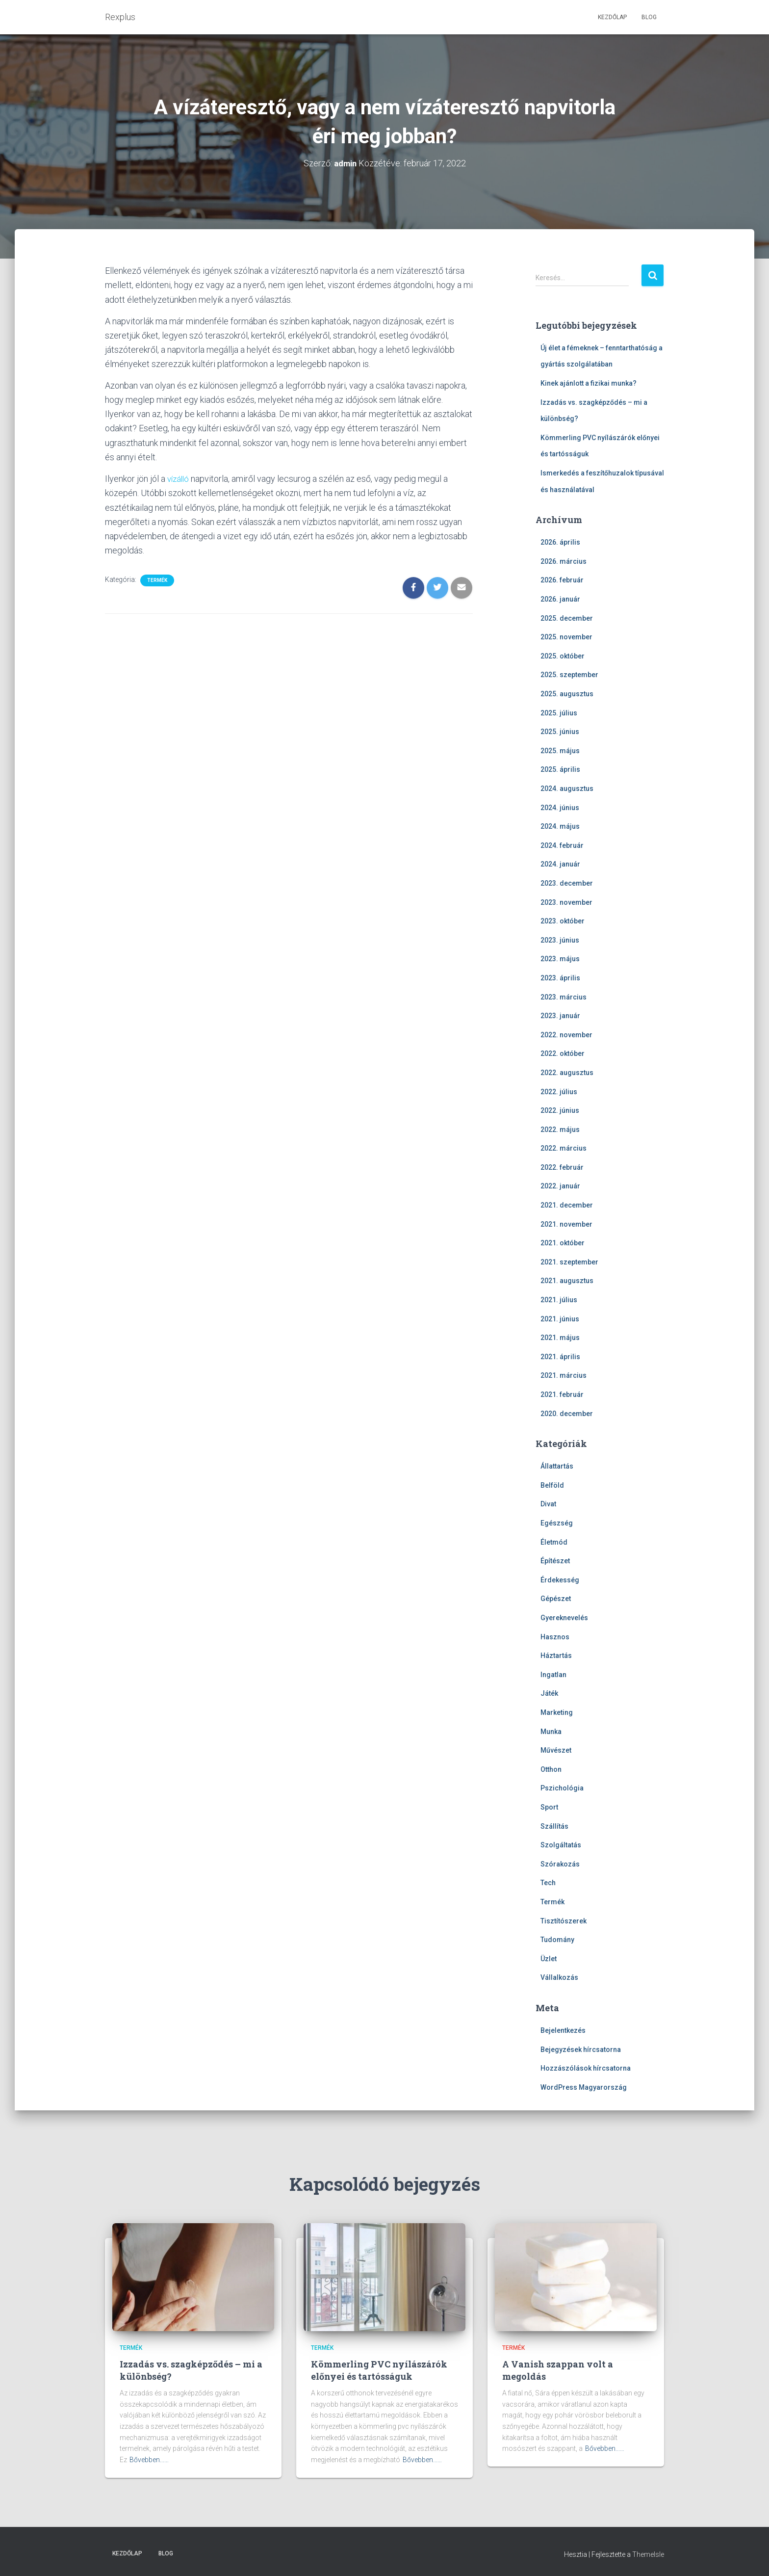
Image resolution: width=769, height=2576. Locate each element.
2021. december (566, 1205)
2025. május (560, 750)
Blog (649, 17)
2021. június (559, 1318)
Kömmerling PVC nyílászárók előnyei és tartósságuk (379, 2370)
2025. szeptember (569, 675)
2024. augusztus (566, 788)
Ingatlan (553, 1674)
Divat (548, 1504)
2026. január (560, 599)
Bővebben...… (149, 2460)
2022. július (558, 1091)
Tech (548, 1883)
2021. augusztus (566, 1281)
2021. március (563, 1375)
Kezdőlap (612, 17)
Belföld (552, 1485)
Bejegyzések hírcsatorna (580, 2049)
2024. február (562, 845)
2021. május (560, 1337)
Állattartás (556, 1466)
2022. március (563, 1148)
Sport (549, 1807)
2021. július (558, 1299)
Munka (551, 1731)
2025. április (560, 769)
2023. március (563, 996)
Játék (549, 1693)
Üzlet (548, 1958)
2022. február (562, 1167)
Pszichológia (562, 1788)
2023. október (562, 921)
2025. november (566, 637)
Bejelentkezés (563, 2030)
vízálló (179, 478)
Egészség (556, 1522)
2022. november (566, 1034)
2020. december (566, 1413)
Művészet (555, 1750)
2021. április (560, 1356)
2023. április (560, 977)
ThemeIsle (648, 2554)
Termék (157, 579)
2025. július (558, 712)
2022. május (560, 1129)
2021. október (562, 1243)
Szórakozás (560, 1863)
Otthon (551, 1769)
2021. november (566, 1224)
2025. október (562, 655)
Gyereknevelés (564, 1617)
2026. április (560, 542)
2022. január (560, 1186)
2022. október (562, 1053)
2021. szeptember (569, 1261)
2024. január (560, 864)
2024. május (560, 826)
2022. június (559, 1110)
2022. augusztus (566, 1072)
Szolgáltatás (560, 1845)
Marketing (556, 1712)
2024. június (559, 807)
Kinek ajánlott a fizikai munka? (588, 383)
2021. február (562, 1394)
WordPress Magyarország (583, 2087)
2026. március (563, 561)
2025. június (559, 732)
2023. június (559, 940)
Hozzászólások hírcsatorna (585, 2068)
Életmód (553, 1542)
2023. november (566, 902)
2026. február (562, 580)
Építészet (555, 1561)
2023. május (560, 959)
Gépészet (555, 1599)
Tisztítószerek (563, 1920)
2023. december (566, 883)
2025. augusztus (566, 693)
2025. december (566, 618)
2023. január (560, 1016)
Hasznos (554, 1636)
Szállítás (554, 1826)
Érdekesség (559, 1579)
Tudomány (557, 1940)
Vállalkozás (559, 1977)
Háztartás (556, 1655)
